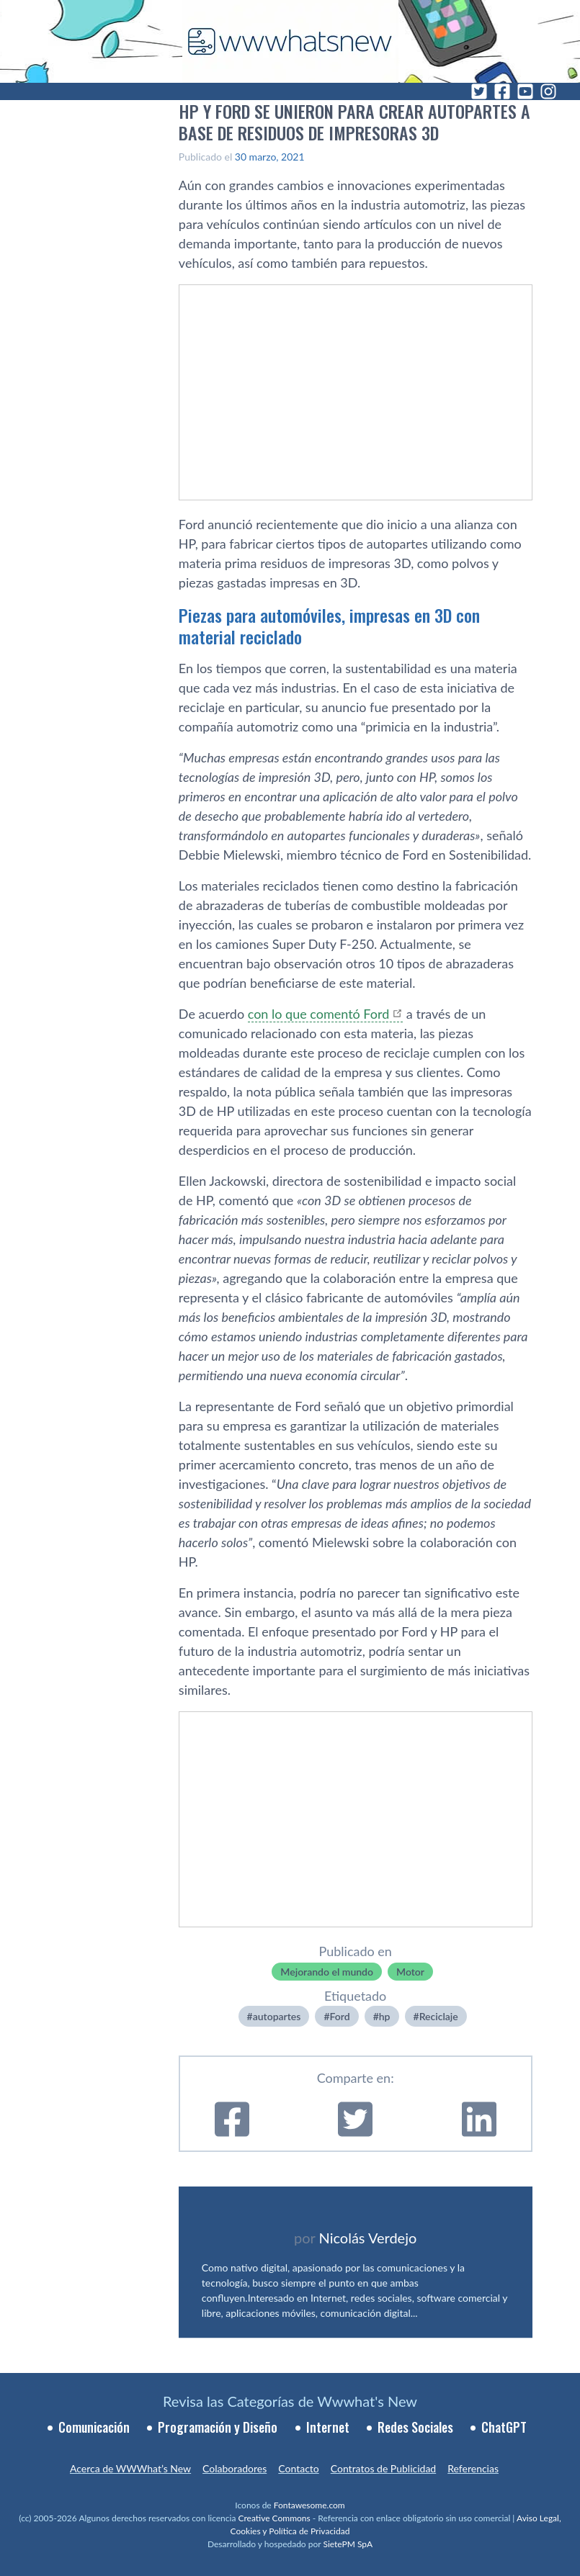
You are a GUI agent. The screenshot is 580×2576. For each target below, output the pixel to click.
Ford (340, 2016)
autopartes (277, 2016)
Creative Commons (274, 2518)
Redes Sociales (415, 2427)
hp (385, 2016)
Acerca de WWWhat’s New (130, 2468)
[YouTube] (525, 91)
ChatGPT (504, 2427)
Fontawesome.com (309, 2505)
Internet (327, 2427)
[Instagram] (548, 91)
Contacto (298, 2468)
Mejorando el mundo (326, 1971)
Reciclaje (438, 2016)
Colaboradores (234, 2468)
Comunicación (94, 2427)
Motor (410, 1971)
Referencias (473, 2468)
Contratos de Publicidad (383, 2468)
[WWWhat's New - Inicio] (290, 41)
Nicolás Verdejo (368, 2237)
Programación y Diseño (217, 2427)
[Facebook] (502, 91)
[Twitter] (479, 91)
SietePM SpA (347, 2544)
